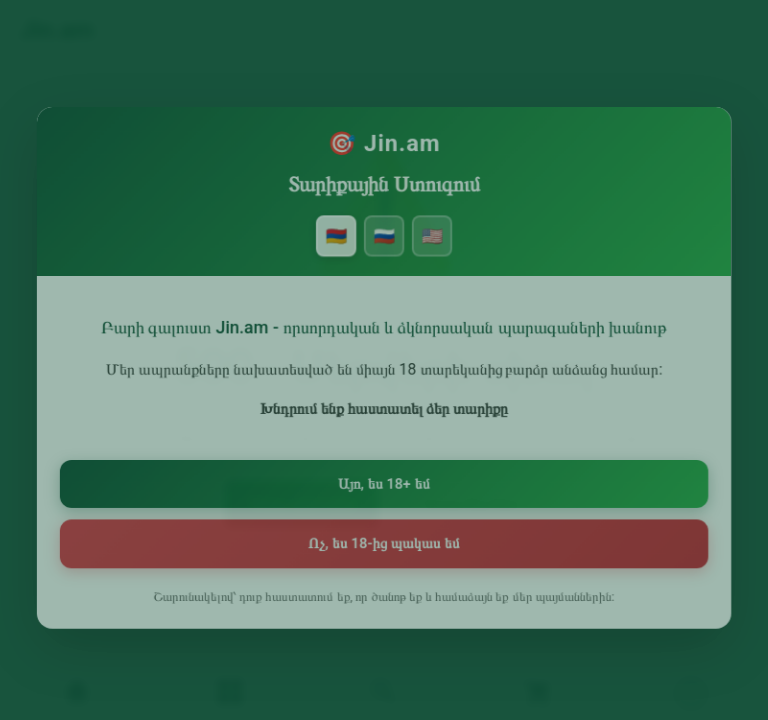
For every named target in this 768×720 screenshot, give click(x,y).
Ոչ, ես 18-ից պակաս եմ (383, 543)
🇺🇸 (430, 245)
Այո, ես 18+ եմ (384, 485)
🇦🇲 (338, 245)
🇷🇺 (384, 245)
